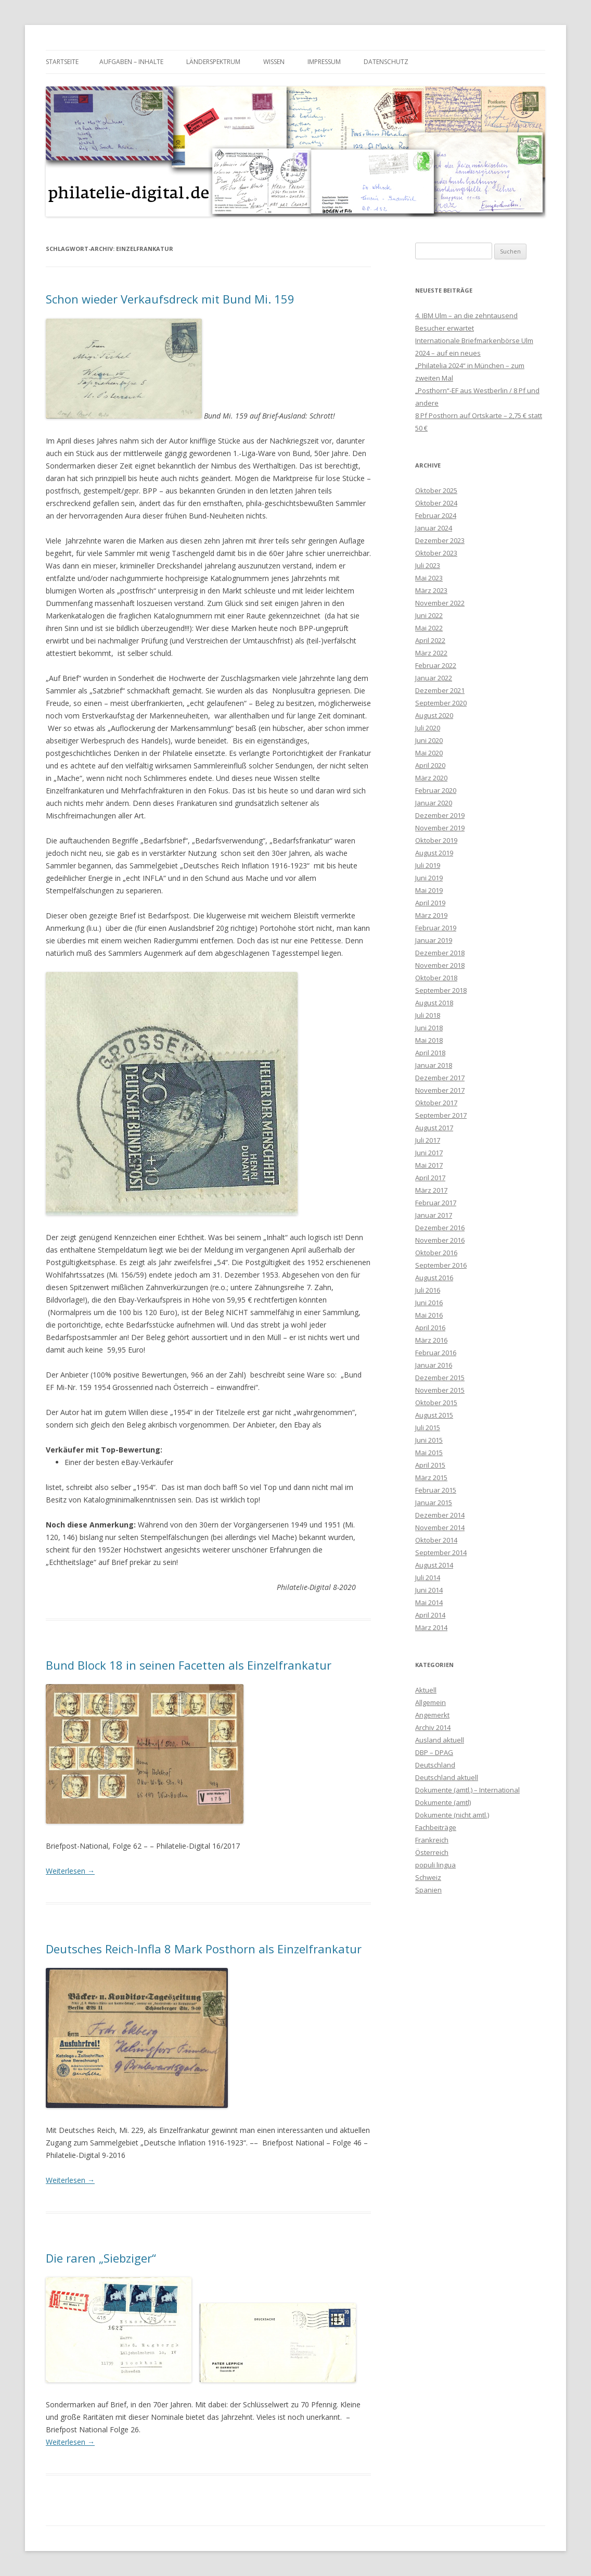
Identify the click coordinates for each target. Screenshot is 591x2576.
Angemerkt (432, 1715)
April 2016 (430, 1327)
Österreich (431, 1852)
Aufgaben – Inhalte (131, 61)
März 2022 (431, 653)
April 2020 (430, 765)
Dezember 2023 (440, 540)
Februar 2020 (435, 790)
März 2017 (431, 1190)
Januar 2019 (433, 940)
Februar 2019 (435, 927)
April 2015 (430, 1465)
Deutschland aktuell (446, 1777)
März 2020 (431, 777)
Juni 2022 (429, 615)
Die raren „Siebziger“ (101, 2258)
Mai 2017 (429, 1165)
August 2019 (434, 852)
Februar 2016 (435, 1352)
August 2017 (434, 1127)
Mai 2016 (429, 1315)
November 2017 (440, 1090)
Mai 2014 (429, 1602)
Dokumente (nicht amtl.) (452, 1815)
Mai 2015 (429, 1452)
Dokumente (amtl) (443, 1802)
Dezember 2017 (440, 1077)
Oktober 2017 (436, 1102)
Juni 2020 (429, 740)
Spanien (428, 1890)
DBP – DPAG (434, 1752)
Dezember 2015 (440, 1377)
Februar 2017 (435, 1202)
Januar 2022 (433, 678)
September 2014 (441, 1552)
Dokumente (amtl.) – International (467, 1790)
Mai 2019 (429, 890)
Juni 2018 (429, 1027)
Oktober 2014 (436, 1540)
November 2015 (440, 1390)
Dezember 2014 (440, 1515)
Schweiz (428, 1877)
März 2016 (431, 1340)
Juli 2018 (427, 1015)
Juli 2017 (427, 1140)
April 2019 (430, 902)
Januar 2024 (433, 528)
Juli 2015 (427, 1427)
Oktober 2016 (436, 1252)
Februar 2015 (435, 1490)
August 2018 (434, 1002)
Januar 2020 (433, 802)
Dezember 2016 (440, 1227)
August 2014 (434, 1565)
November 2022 (440, 603)
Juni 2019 (429, 877)
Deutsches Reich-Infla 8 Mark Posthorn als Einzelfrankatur (204, 1948)
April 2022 (430, 640)
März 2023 (431, 590)
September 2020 (441, 703)
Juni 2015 (429, 1440)
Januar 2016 (433, 1365)
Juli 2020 (427, 728)
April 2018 (430, 1052)
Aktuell (425, 1690)
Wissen (274, 61)
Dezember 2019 (440, 815)
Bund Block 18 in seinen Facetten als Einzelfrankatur (188, 1665)
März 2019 (431, 915)
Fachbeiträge (435, 1827)
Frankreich (431, 1840)
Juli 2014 (427, 1577)
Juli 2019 (427, 865)
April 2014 (430, 1615)
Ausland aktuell (439, 1740)
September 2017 (441, 1115)
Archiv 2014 (433, 1727)
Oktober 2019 (436, 840)
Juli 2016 (427, 1290)
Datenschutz (386, 61)
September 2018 (441, 990)
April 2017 (430, 1177)
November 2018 (440, 965)
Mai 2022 (429, 628)
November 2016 (440, 1240)
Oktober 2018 (436, 977)
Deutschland (435, 1765)
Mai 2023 (429, 578)
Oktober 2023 (436, 553)
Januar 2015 (433, 1502)
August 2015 (434, 1415)
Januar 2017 (433, 1215)
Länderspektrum (213, 61)
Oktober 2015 (436, 1402)
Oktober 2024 (436, 503)
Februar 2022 (435, 665)
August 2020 (434, 715)
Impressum (324, 61)
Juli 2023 (427, 565)
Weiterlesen (70, 1871)
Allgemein (430, 1702)
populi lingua (435, 1865)
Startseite (62, 61)
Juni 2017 (429, 1152)
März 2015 (431, 1477)
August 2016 (434, 1277)
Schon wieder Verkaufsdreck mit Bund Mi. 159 (170, 299)
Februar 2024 (435, 515)
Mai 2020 (429, 752)
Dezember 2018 (440, 952)
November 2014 (440, 1527)
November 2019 (440, 827)
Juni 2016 (429, 1302)
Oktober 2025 (436, 490)
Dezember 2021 (440, 690)
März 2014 (431, 1627)
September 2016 (441, 1265)
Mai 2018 (429, 1040)
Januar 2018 (433, 1065)
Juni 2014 (429, 1590)
